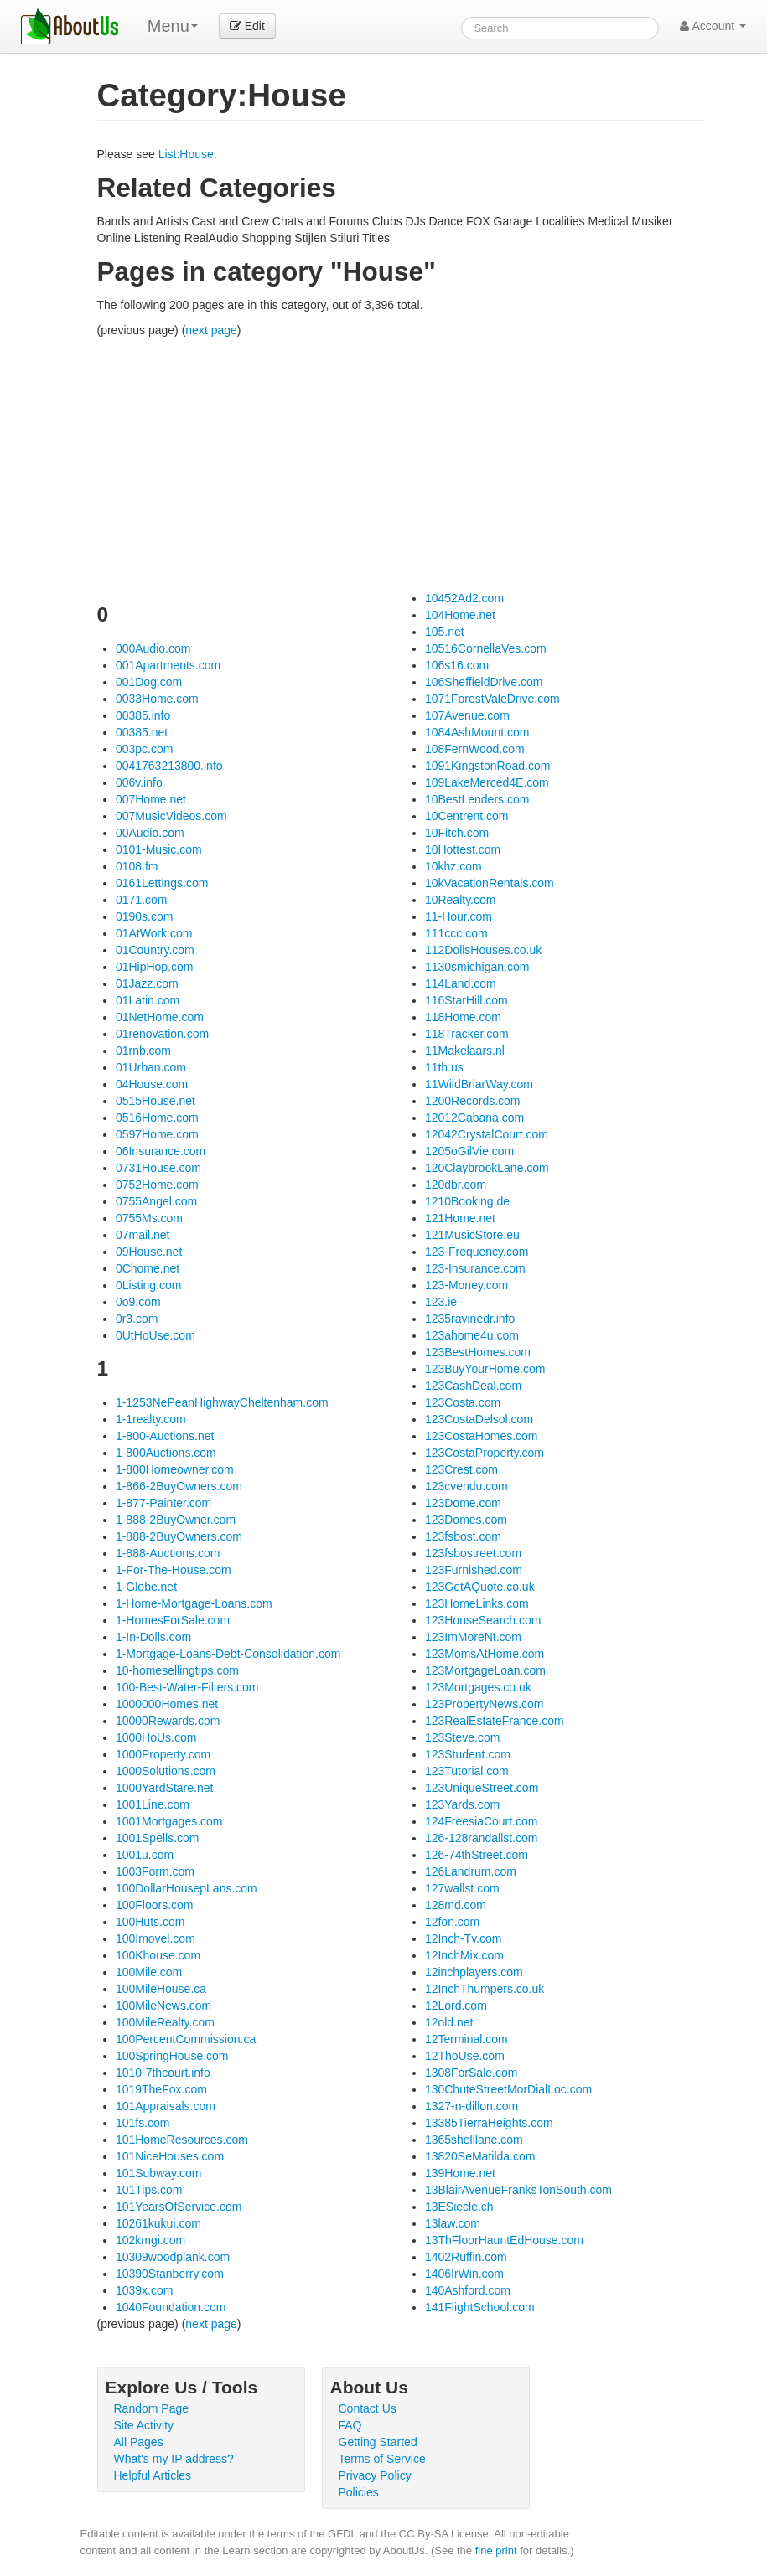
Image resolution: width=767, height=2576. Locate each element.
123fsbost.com (463, 1536)
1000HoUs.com (156, 1737)
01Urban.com (151, 1067)
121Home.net (460, 1218)
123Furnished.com (473, 1570)
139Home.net (460, 2173)
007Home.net (151, 799)
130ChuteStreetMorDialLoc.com (508, 2089)
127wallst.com (462, 1888)
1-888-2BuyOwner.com (176, 1519)
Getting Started (378, 2442)
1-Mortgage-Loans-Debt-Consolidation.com (228, 1653)
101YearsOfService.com (178, 2206)
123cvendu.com (466, 1486)
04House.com (152, 1084)
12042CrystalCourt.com (486, 1134)
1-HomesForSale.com (173, 1620)
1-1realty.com (151, 1419)
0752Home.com (157, 1184)
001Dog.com (149, 682)
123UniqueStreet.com (481, 1787)
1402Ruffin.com (466, 2257)
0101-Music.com (159, 849)
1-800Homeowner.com (175, 1469)
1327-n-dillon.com (471, 2106)
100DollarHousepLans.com (186, 1888)
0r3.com (137, 1318)
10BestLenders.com (477, 799)
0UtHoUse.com (155, 1335)
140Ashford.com (467, 2290)
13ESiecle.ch (459, 2206)
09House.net (149, 1251)
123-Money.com (466, 1285)
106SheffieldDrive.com (484, 682)
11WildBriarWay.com (479, 1084)
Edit (247, 26)
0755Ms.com (149, 1218)
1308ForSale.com (471, 2072)
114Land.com (460, 983)
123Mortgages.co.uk (478, 1687)
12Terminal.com (466, 2039)
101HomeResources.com (182, 2139)
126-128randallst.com (481, 1838)
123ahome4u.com (472, 1335)
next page (211, 330)
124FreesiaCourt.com (481, 1821)
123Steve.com (462, 1737)
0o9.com (138, 1302)
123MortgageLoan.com (485, 1670)
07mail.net (143, 1235)
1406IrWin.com (464, 2273)
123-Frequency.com (476, 1251)
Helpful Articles (153, 2475)
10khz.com (453, 866)
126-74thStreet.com (476, 1854)
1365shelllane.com (474, 2139)
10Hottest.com (462, 849)
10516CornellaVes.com (486, 648)
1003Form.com (155, 1871)
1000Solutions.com (165, 1771)
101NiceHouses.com (170, 2156)
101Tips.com (149, 2190)
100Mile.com (149, 1972)
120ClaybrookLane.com (487, 1167)
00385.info (143, 715)
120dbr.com (455, 1184)
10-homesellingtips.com (177, 1670)
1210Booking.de (467, 1201)
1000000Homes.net (167, 1704)
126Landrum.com (470, 1871)
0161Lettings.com (162, 883)
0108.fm (137, 866)
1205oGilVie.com (469, 1151)
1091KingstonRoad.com (487, 765)
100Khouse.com (158, 1955)
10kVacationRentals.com (489, 883)
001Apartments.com (168, 665)
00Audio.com (150, 832)
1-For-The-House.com (173, 1570)
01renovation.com (162, 1033)
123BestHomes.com (478, 1352)
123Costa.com (462, 1402)
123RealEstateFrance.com (494, 1720)
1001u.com (145, 1854)
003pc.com (144, 749)
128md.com (455, 1905)
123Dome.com (463, 1503)
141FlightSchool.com (480, 2307)
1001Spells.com (158, 1838)
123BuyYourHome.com (485, 1369)
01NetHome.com (160, 1017)
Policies (359, 2492)
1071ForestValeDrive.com (492, 698)
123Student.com (467, 1754)
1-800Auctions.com (166, 1452)
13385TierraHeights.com (489, 2122)
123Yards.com (462, 1804)
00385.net (142, 732)
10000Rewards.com (168, 1720)
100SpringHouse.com (172, 2055)
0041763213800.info (169, 765)
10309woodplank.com (173, 2257)
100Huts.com (150, 1921)
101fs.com (143, 2122)
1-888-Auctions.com (168, 1553)
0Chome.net (147, 1268)
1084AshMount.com (477, 732)
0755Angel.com (156, 1201)
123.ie (441, 1302)
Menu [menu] (173, 26)
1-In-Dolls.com (153, 1637)
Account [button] (713, 26)
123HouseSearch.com (483, 1620)
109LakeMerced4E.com (487, 782)
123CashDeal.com (473, 1385)
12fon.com (452, 1921)
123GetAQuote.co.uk (480, 1586)
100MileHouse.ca (161, 1988)
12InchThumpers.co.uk (484, 1988)
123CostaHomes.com (481, 1436)
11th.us (444, 1067)
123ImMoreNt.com (473, 1637)
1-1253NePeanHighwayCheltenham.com (222, 1402)
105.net (444, 631)
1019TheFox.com (161, 2089)
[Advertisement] (400, 464)
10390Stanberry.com (170, 2273)
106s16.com (457, 665)
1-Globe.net (146, 1586)
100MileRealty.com (165, 2022)
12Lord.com (456, 2005)
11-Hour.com (458, 916)
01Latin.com (147, 1000)
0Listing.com (149, 1285)
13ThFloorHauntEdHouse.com (504, 2240)
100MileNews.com (163, 2005)
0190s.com (144, 916)
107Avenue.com (467, 715)
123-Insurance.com (475, 1268)
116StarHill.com (466, 1000)
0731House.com (158, 1167)
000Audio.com (153, 648)
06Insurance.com (160, 1151)
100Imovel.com (155, 1938)
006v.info (139, 782)
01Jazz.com (147, 983)
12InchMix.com (464, 1955)
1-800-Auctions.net (165, 1436)
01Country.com (155, 950)
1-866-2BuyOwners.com (179, 1486)
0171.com (141, 899)
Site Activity (144, 2425)
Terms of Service (382, 2458)
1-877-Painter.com (163, 1503)
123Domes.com (466, 1519)
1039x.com (144, 2290)
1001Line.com (152, 1804)
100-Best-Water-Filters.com (187, 1687)
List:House (186, 154)
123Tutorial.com (467, 1771)
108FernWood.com (475, 749)
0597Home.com (157, 1134)
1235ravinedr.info (470, 1318)
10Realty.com (460, 899)
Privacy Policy (375, 2475)
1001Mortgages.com (169, 1821)
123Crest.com (461, 1469)
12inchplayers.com (474, 1972)
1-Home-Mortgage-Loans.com (194, 1603)
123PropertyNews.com (484, 1704)
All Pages (138, 2442)
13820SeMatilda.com (480, 2156)
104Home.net (460, 615)
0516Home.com (157, 1117)
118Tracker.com (467, 1033)
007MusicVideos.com (171, 816)
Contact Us (367, 2408)
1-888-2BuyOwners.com (179, 1536)
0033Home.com (157, 698)
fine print (496, 2550)
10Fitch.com (457, 832)
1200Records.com (473, 1100)
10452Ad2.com (464, 598)
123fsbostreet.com (473, 1553)
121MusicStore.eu (472, 1235)
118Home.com (463, 1017)
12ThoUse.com (465, 2055)
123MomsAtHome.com (484, 1653)
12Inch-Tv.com (463, 1938)
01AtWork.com (154, 933)
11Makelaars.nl (465, 1050)
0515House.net (155, 1100)
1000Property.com (163, 1754)
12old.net (449, 2022)
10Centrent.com (467, 816)
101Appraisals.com (165, 2106)
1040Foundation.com (171, 2307)
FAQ (350, 2425)
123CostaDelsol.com (479, 1419)
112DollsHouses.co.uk (483, 950)
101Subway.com (158, 2173)
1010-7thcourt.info (163, 2072)
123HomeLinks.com (477, 1603)
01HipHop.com (155, 966)
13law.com (452, 2223)
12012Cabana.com (474, 1117)
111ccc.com (456, 933)
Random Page (151, 2408)
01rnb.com (143, 1050)
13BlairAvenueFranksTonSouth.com (518, 2190)
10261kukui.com (158, 2223)
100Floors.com (155, 1905)
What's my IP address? (174, 2458)
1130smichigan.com (477, 966)
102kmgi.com (150, 2240)
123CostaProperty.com (484, 1452)
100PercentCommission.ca (186, 2039)
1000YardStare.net (165, 1787)
